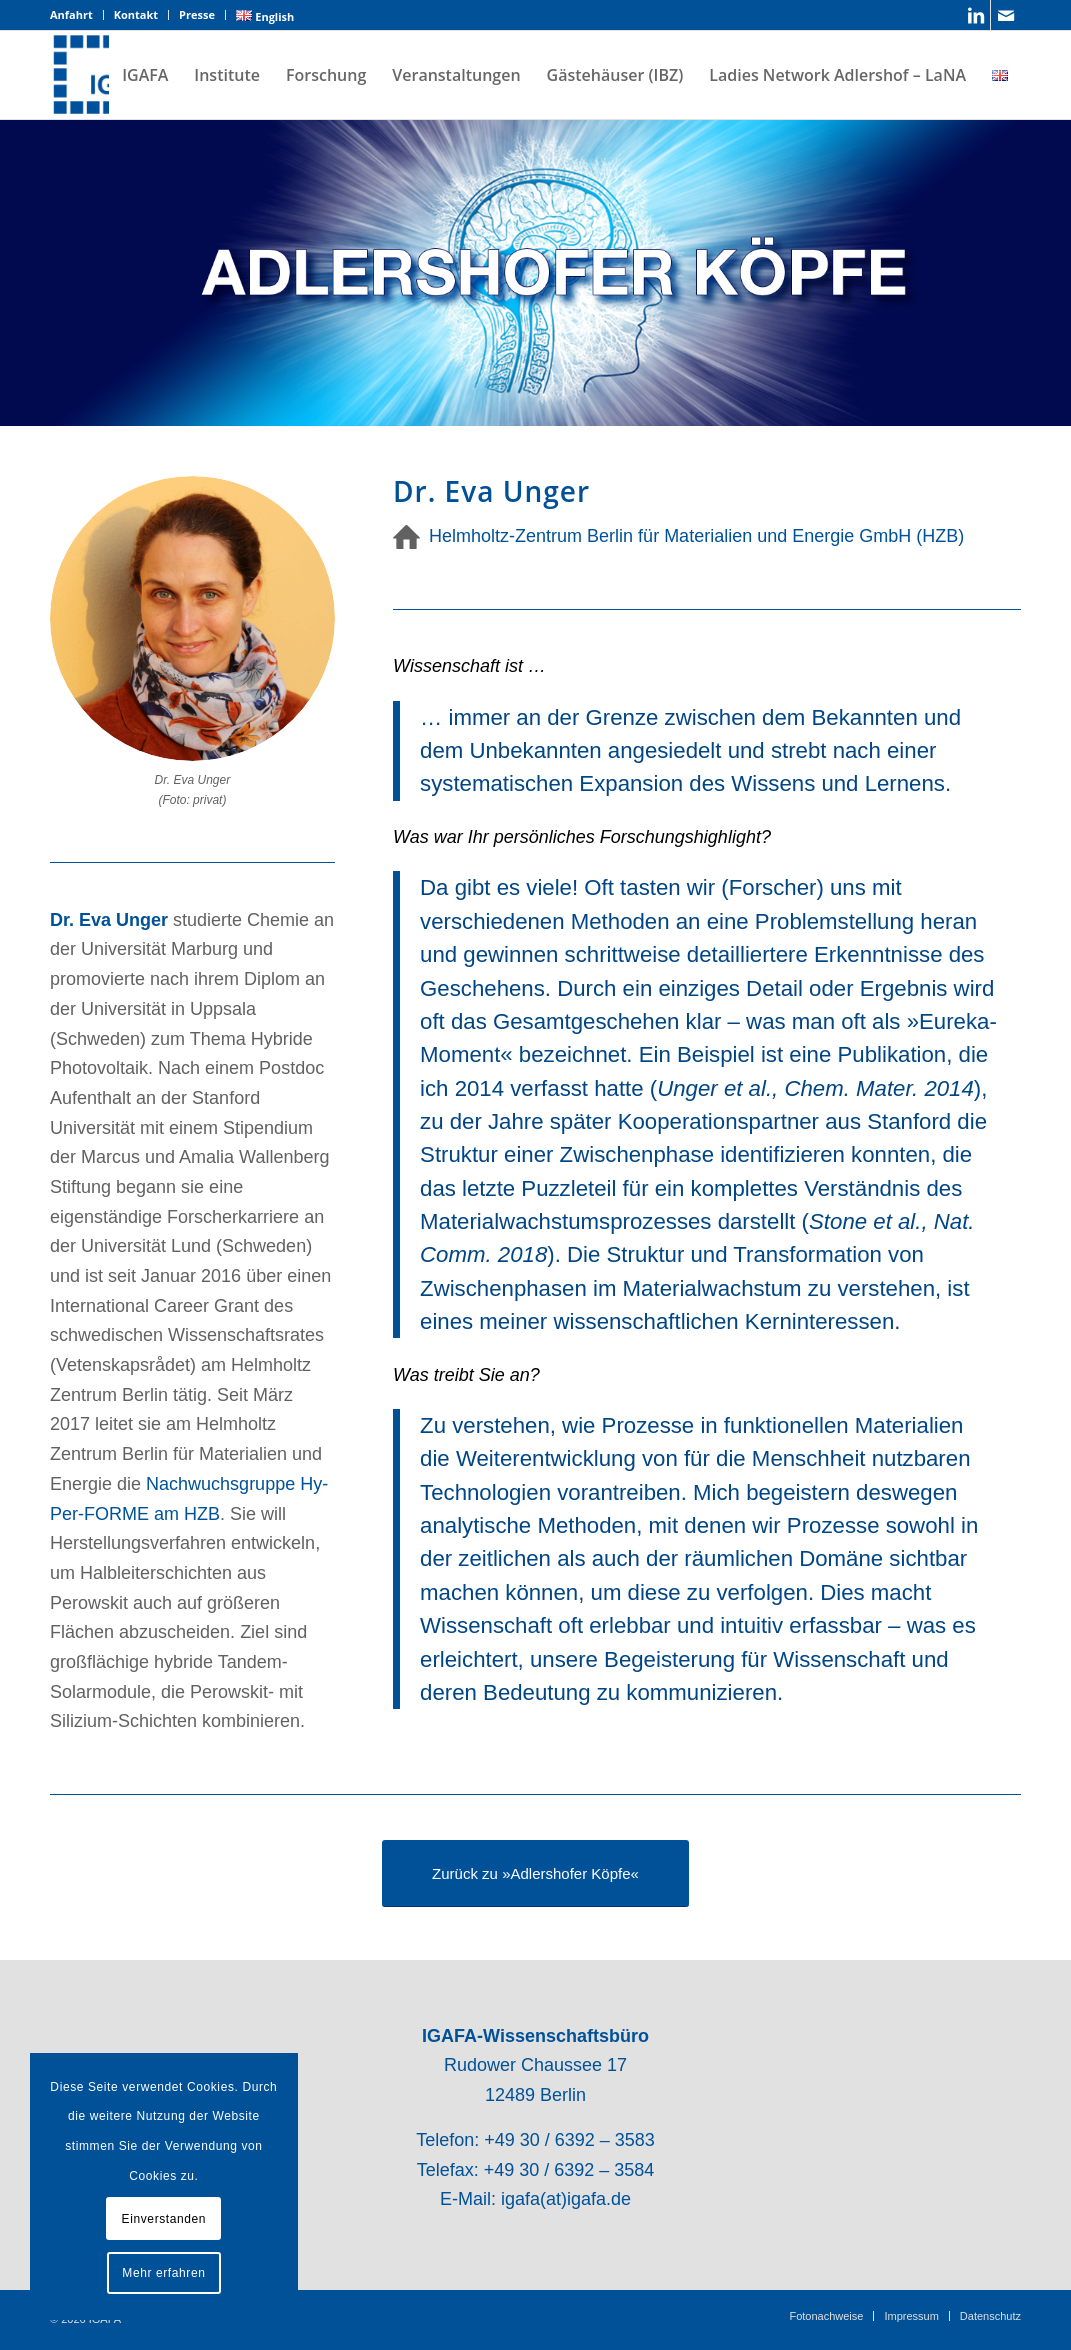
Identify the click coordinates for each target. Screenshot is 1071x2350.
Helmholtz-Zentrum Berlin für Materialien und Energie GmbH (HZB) (696, 536)
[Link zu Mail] (1006, 15)
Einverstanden (164, 2219)
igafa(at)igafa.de (566, 2199)
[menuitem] (77, 15)
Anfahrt (71, 14)
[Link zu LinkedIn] (975, 15)
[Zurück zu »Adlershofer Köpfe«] (535, 1873)
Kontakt (136, 14)
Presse (197, 14)
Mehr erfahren (163, 2273)
